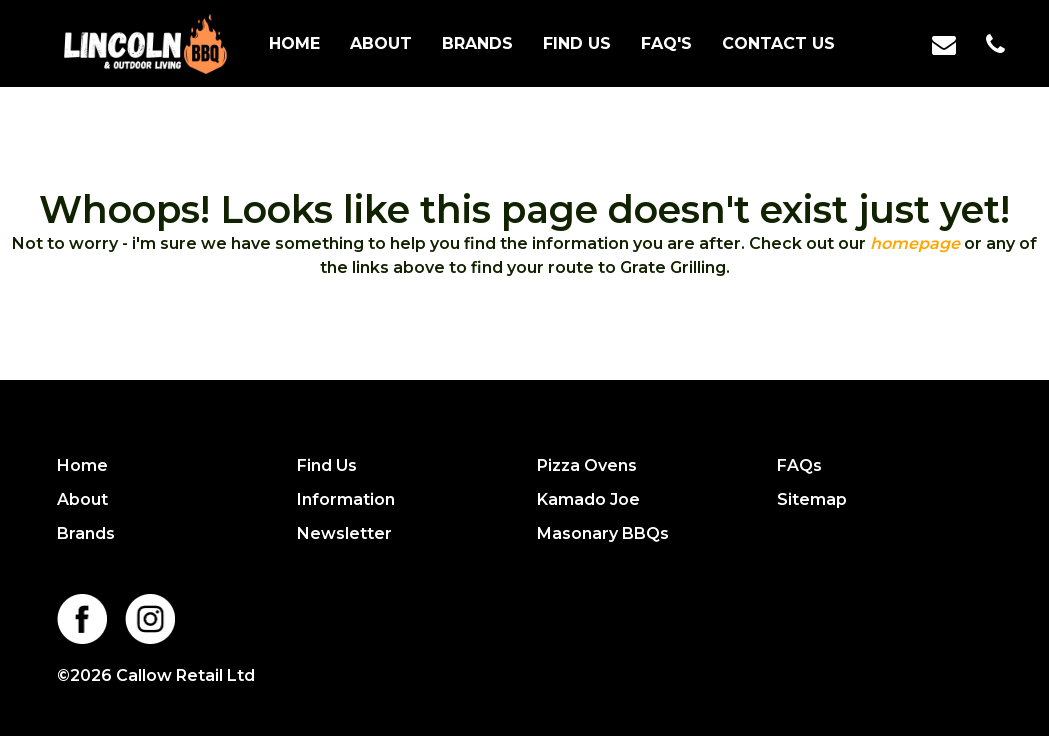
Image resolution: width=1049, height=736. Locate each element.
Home (294, 43)
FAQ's (666, 43)
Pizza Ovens (587, 465)
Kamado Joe (588, 499)
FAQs (799, 465)
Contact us (778, 43)
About (381, 43)
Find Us (577, 43)
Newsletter (344, 533)
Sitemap (812, 499)
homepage (915, 243)
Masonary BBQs (603, 533)
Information (346, 499)
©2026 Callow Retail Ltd (156, 675)
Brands (477, 43)
